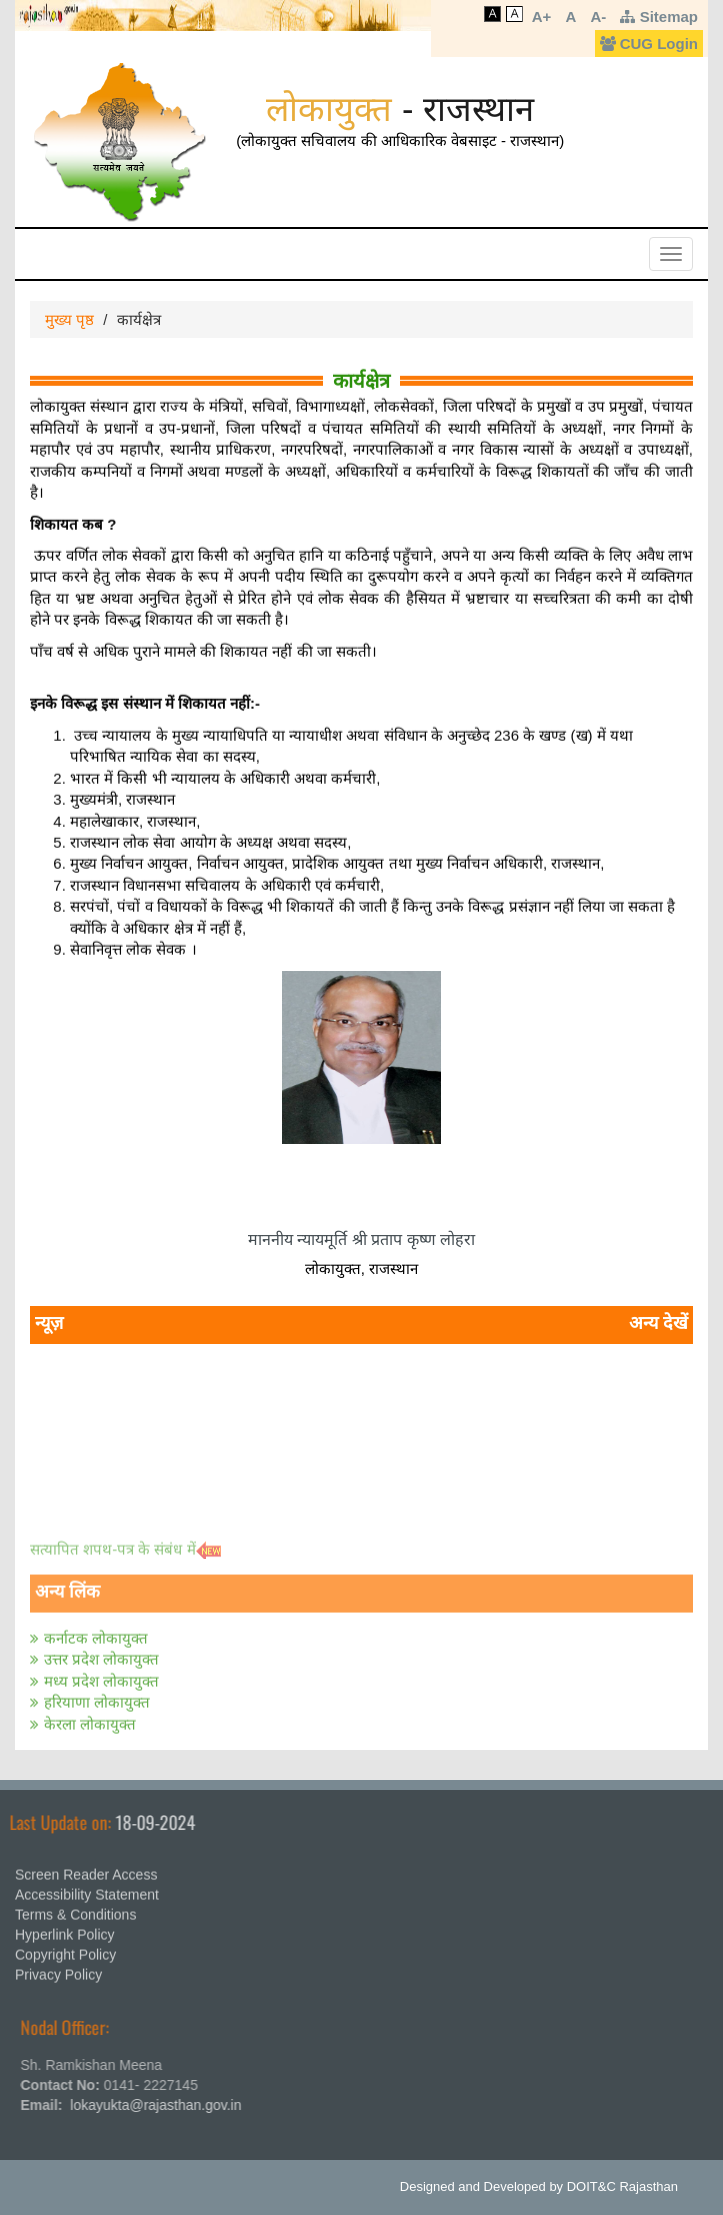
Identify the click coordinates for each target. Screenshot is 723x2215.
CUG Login (649, 43)
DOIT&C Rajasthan (622, 2186)
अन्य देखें (658, 1323)
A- (598, 16)
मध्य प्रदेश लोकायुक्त (101, 1675)
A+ (542, 16)
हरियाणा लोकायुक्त (97, 1696)
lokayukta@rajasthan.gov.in (161, 2105)
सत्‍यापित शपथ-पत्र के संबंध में (113, 1542)
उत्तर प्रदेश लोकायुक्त (101, 1653)
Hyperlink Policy (65, 1929)
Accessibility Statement (87, 1889)
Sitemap (659, 16)
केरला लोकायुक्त (90, 1718)
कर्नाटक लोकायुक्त (96, 1632)
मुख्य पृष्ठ (69, 319)
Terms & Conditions (75, 1909)
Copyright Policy (65, 1949)
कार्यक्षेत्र (361, 378)
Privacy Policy (58, 1969)
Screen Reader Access (86, 1869)
